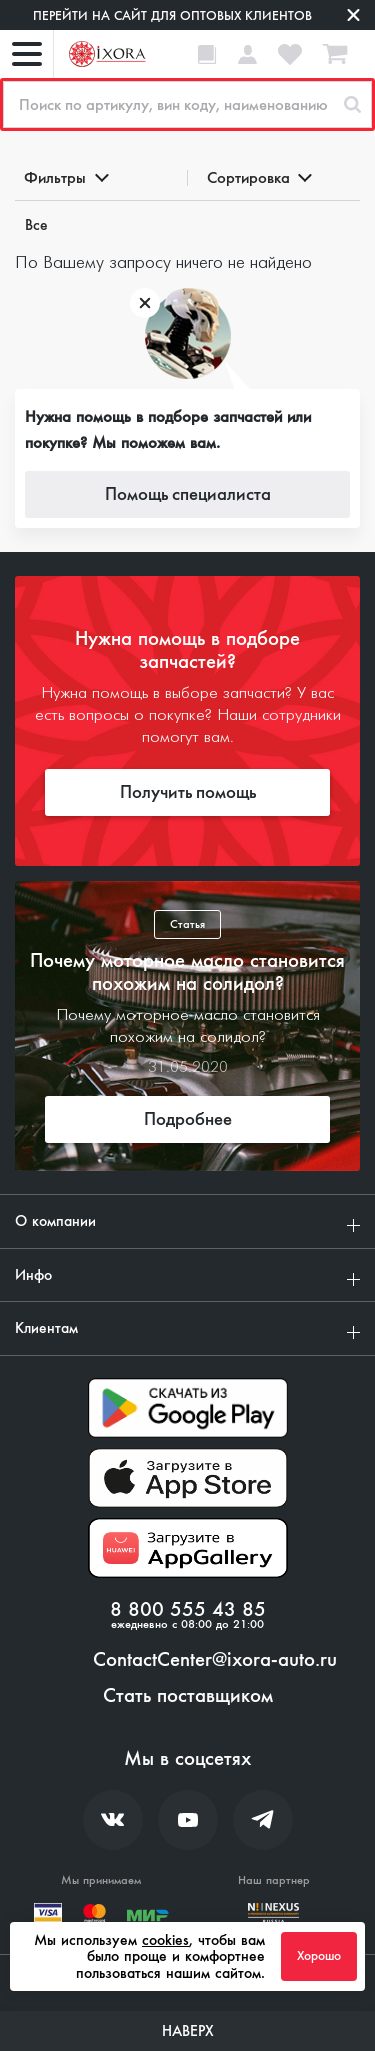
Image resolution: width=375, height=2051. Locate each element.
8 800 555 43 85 (188, 1610)
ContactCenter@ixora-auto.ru (215, 1660)
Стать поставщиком (188, 1696)
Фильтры (65, 177)
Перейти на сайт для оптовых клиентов (172, 15)
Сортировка (258, 177)
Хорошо (319, 1956)
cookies (165, 1940)
